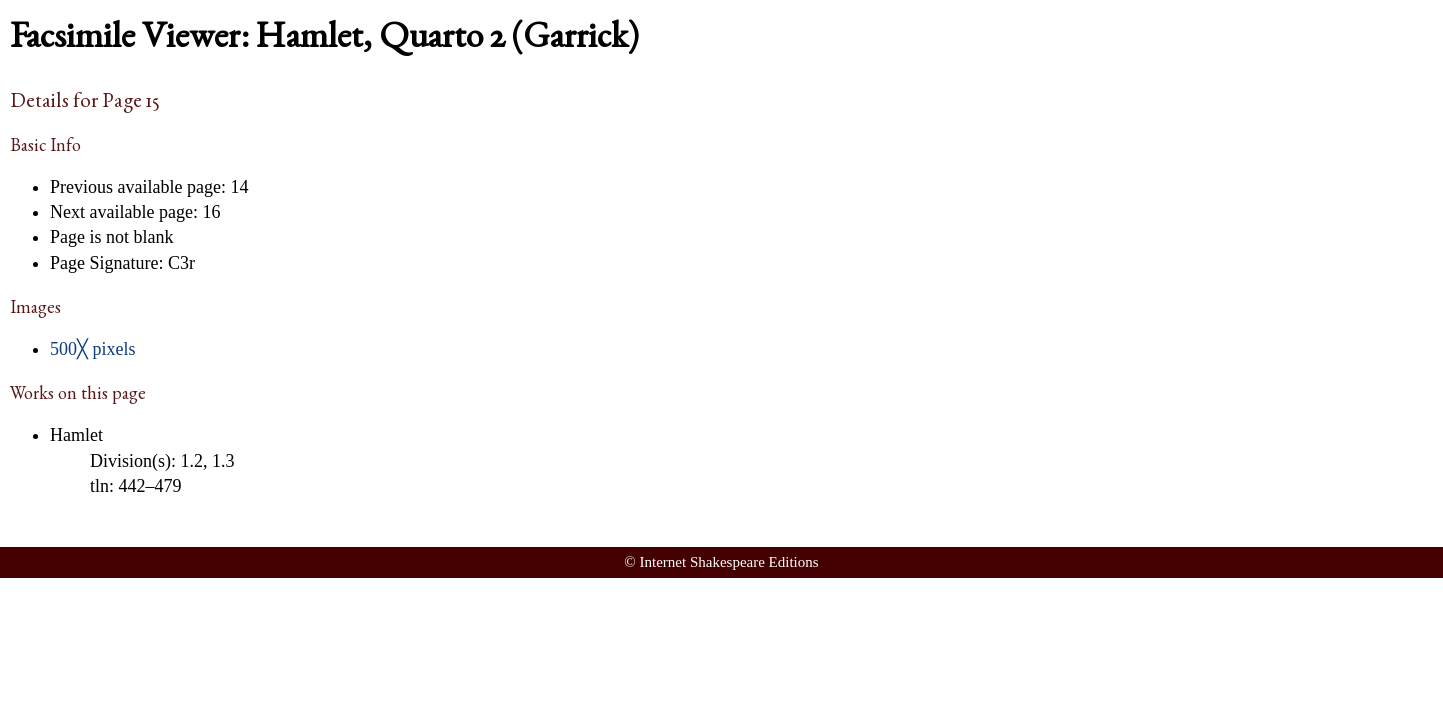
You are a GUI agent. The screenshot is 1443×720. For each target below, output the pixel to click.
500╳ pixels (93, 349)
